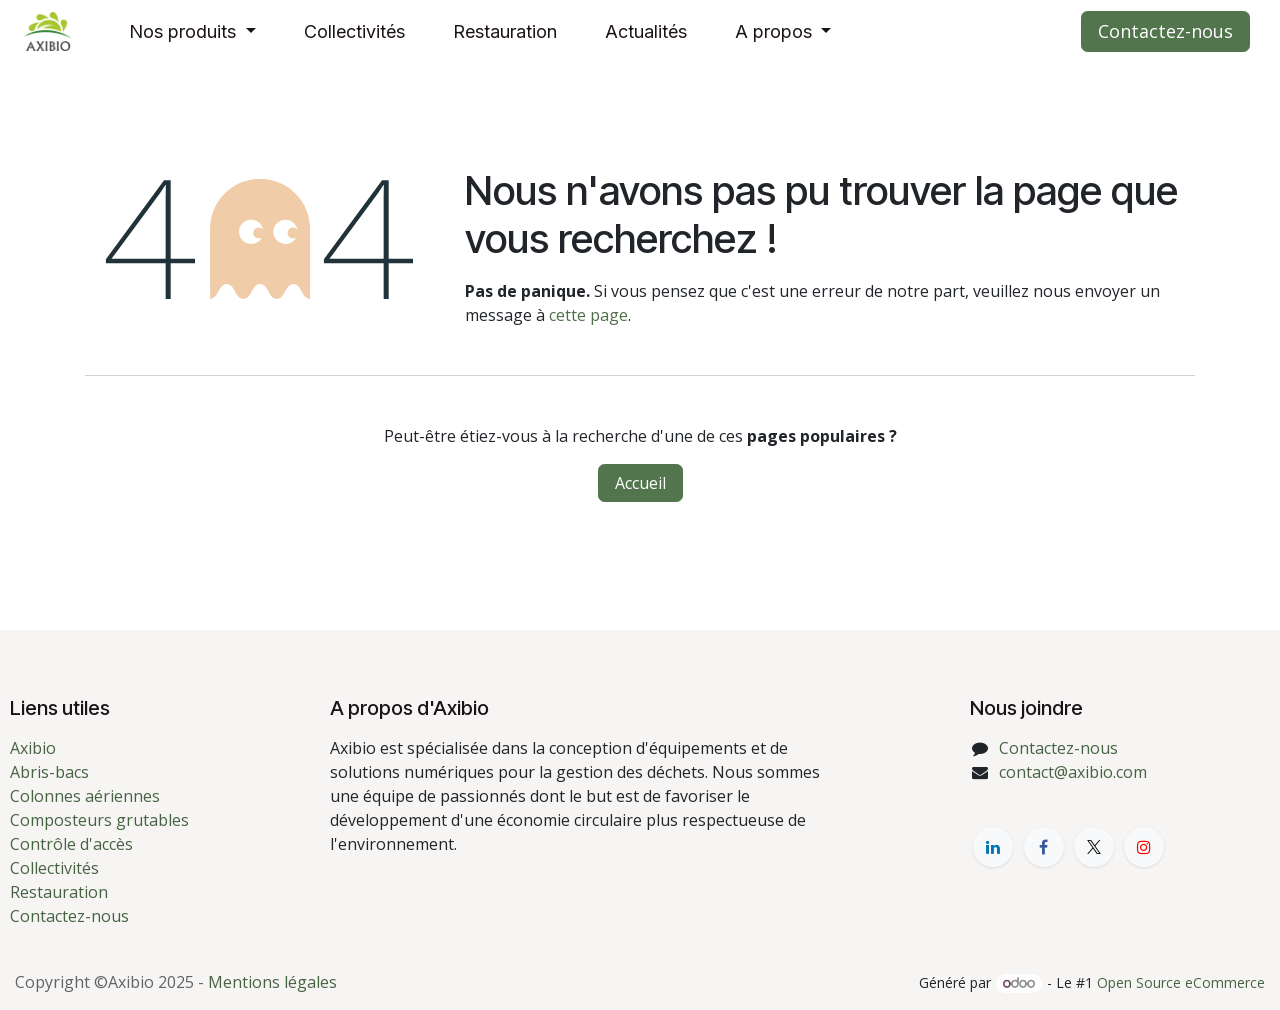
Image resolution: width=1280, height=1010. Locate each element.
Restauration (59, 892)
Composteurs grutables (99, 820)
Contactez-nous (1165, 31)
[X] (1094, 847)
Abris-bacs (49, 772)
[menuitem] (192, 31)
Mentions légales (272, 982)
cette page (588, 315)
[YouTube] (1144, 847)
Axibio (33, 748)
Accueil (640, 483)
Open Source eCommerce (1181, 982)
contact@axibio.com (1073, 772)
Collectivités (54, 868)
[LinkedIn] (993, 847)
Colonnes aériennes (85, 796)
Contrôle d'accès (71, 844)
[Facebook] (1044, 847)
